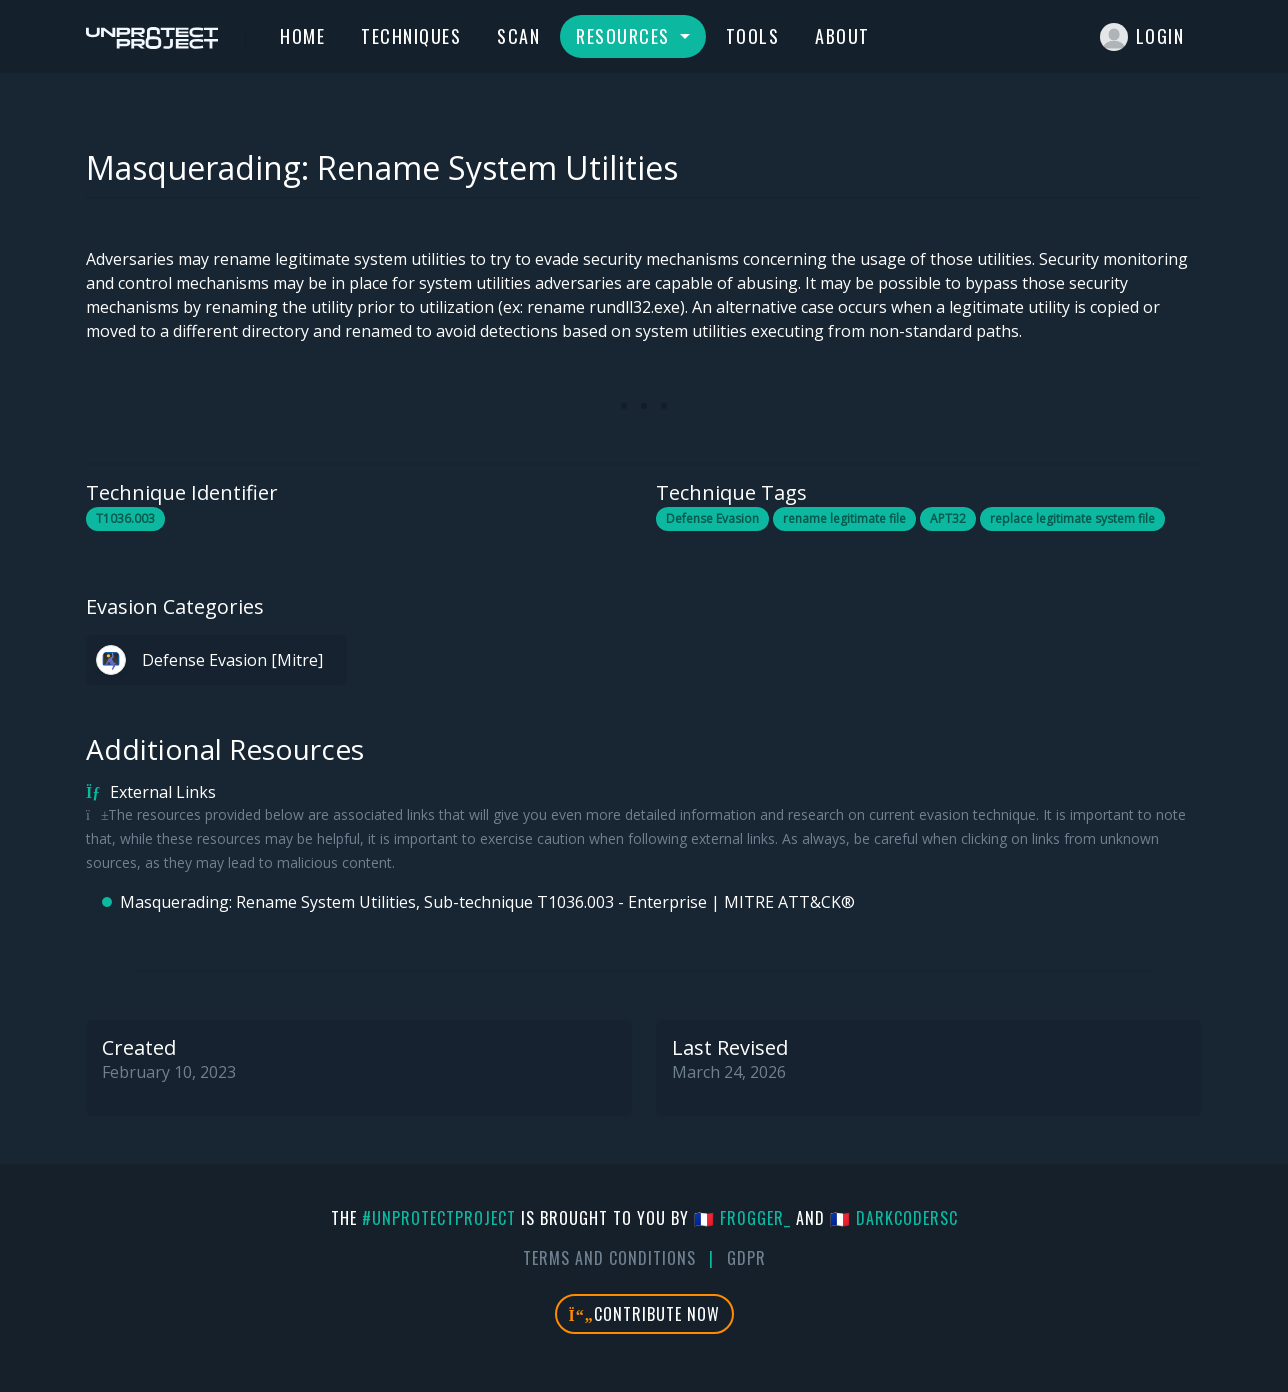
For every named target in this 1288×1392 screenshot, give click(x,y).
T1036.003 (125, 518)
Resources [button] (625, 36)
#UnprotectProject (439, 1218)
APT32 (948, 518)
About (842, 36)
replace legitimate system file (1072, 518)
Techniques (411, 36)
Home (302, 36)
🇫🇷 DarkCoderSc (894, 1218)
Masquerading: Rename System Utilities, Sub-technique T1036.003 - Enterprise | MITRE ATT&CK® (487, 902)
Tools (753, 36)
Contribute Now (644, 1314)
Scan (518, 36)
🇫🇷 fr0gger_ (742, 1218)
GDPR (746, 1258)
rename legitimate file (844, 518)
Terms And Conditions (609, 1258)
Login (1142, 37)
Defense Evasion (712, 518)
